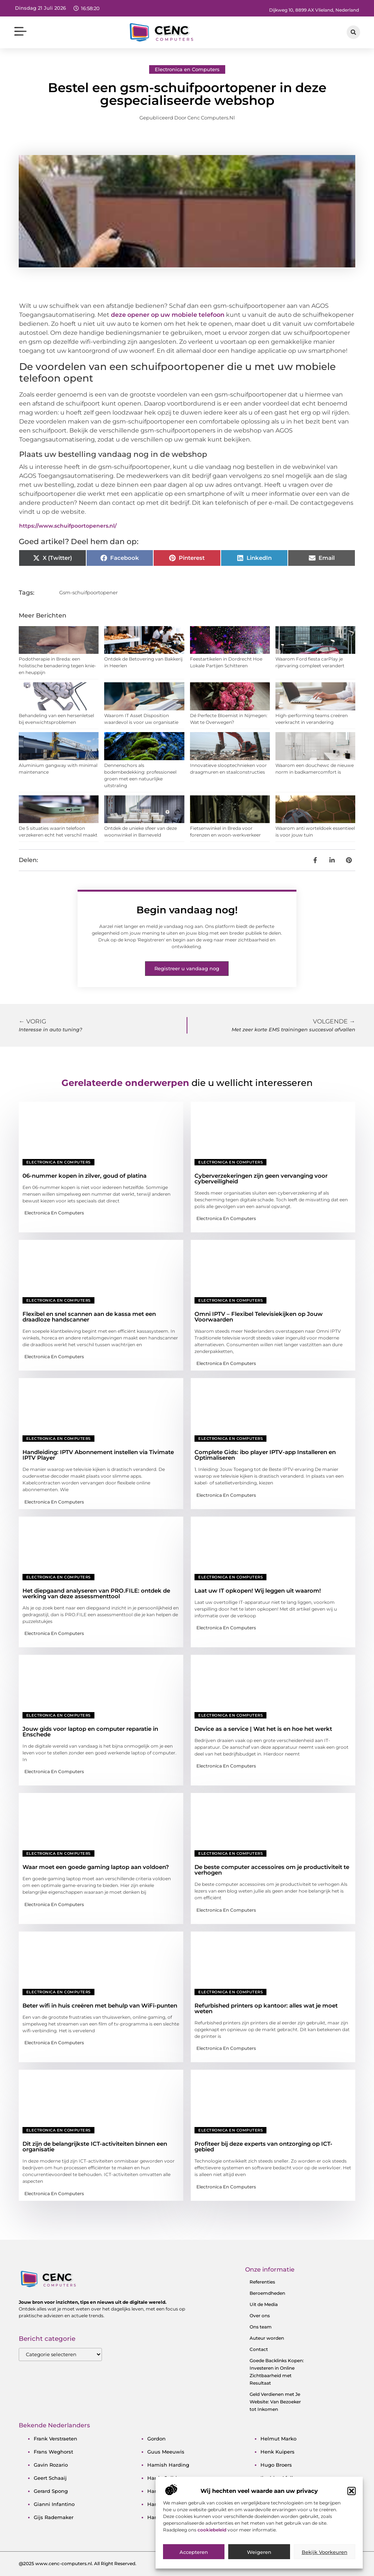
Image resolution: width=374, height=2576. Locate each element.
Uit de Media (264, 2304)
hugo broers (276, 2465)
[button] (351, 2493)
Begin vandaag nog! (187, 910)
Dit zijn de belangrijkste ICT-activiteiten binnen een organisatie (94, 2146)
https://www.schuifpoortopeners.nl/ (68, 526)
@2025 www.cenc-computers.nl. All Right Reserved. (77, 2563)
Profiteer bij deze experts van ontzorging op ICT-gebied (263, 2146)
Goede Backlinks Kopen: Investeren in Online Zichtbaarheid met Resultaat (277, 2372)
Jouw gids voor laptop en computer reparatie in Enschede (90, 1731)
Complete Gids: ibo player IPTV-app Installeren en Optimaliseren (265, 1454)
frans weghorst (53, 2452)
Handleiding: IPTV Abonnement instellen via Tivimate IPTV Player (98, 1454)
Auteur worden (267, 2338)
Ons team (261, 2327)
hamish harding (168, 2465)
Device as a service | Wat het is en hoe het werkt (263, 1728)
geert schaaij (50, 2478)
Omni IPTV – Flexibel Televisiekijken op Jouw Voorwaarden (258, 1316)
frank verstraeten (55, 2439)
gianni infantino (54, 2504)
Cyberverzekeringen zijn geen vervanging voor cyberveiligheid (261, 1178)
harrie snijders (165, 2478)
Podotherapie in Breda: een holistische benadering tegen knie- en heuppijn (57, 665)
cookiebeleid (212, 2531)
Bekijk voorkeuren (324, 2554)
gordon (156, 2439)
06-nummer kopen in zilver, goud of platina (84, 1175)
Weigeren (259, 2554)
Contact (259, 2349)
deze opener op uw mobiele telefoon (167, 314)
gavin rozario (51, 2465)
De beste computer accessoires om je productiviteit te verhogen (271, 1869)
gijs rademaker (53, 2517)
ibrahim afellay (279, 2478)
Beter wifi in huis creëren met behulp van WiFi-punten (99, 2005)
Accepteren (194, 2554)
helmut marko (278, 2439)
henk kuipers (277, 2452)
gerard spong (51, 2491)
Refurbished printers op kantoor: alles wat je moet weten (266, 2008)
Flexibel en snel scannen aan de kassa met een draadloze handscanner (89, 1316)
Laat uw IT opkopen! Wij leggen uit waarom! (257, 1590)
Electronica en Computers (187, 69)
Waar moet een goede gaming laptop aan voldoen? (95, 1866)
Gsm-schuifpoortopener (88, 592)
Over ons (260, 2315)
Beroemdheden (267, 2293)
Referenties (262, 2282)
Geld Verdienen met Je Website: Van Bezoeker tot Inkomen (275, 2401)
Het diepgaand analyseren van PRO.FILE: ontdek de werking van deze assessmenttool (96, 1593)
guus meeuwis (165, 2452)
